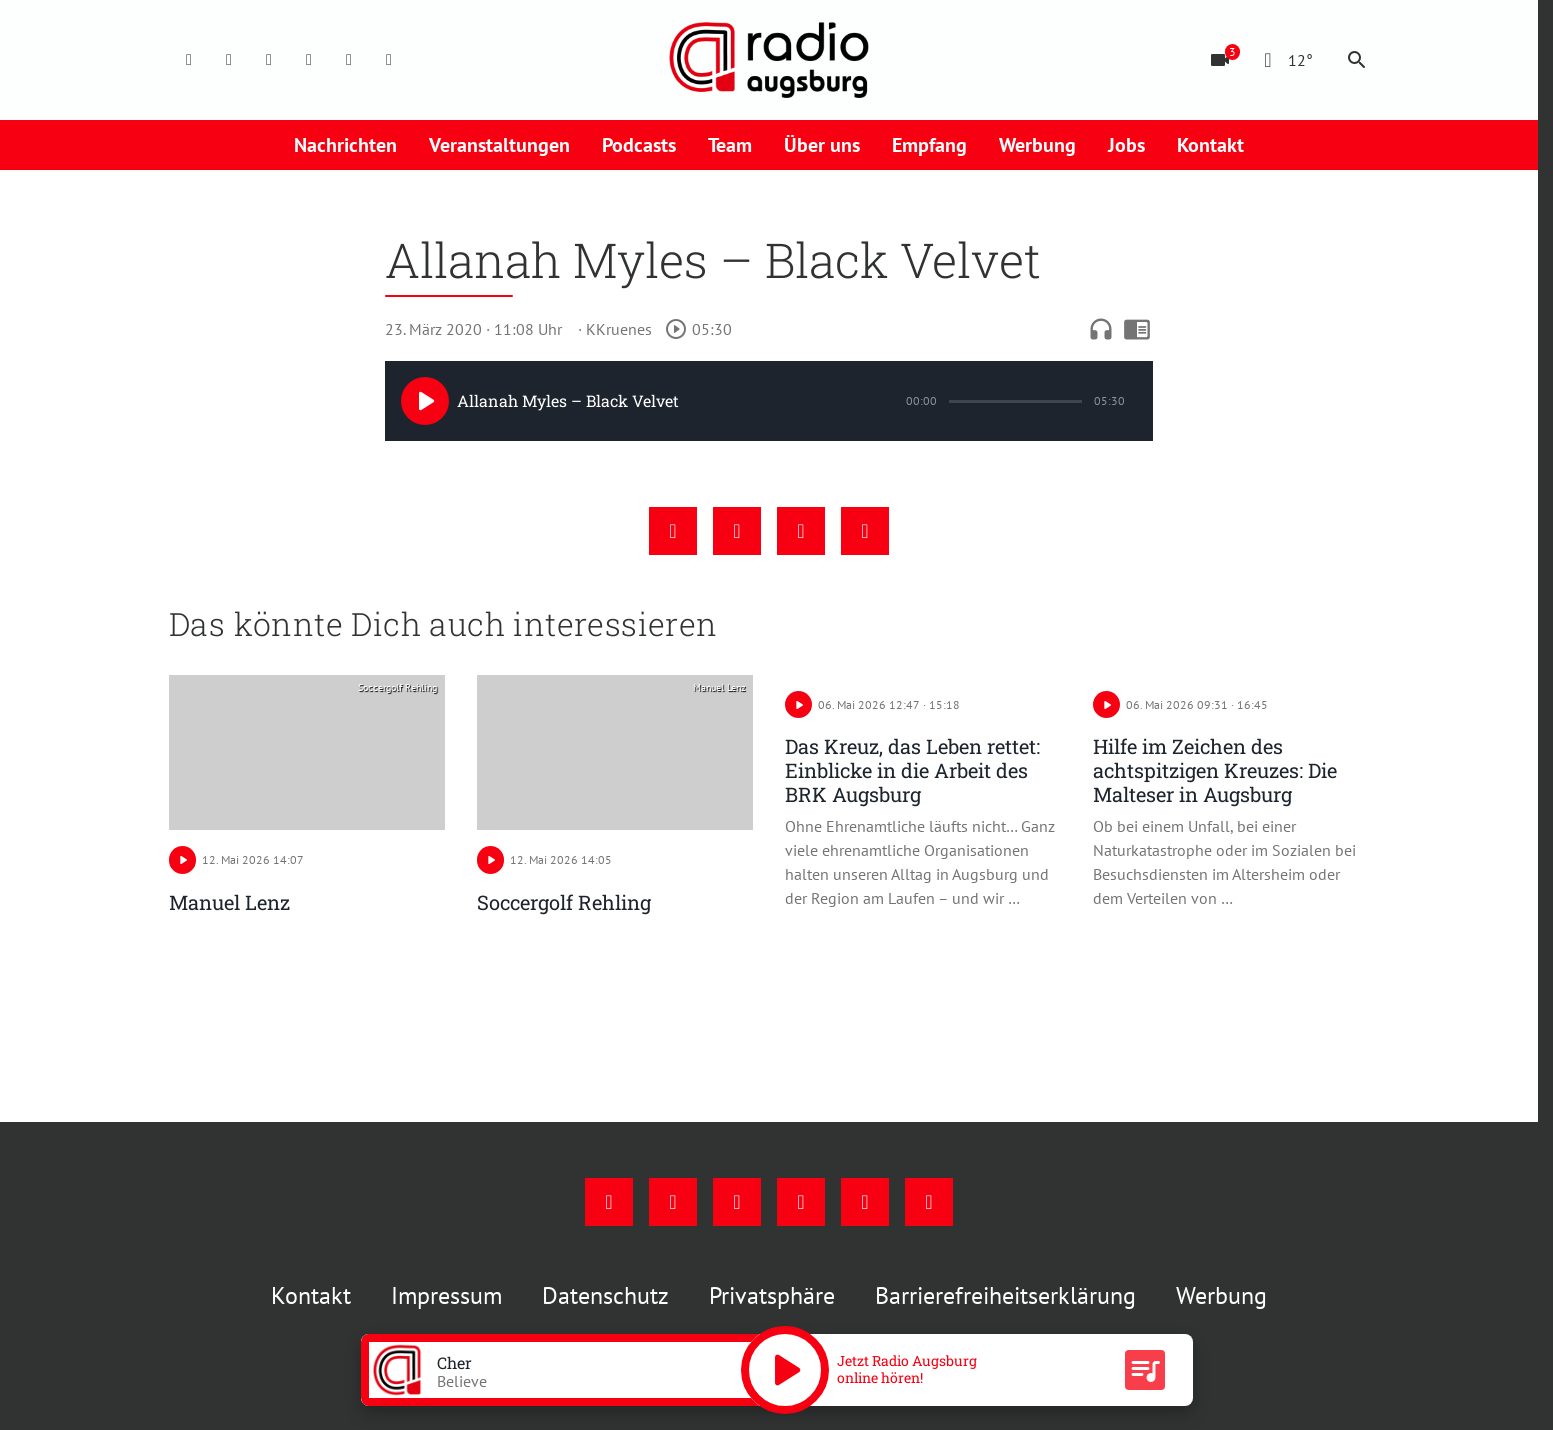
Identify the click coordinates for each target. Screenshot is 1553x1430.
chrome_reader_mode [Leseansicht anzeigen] (1137, 329)
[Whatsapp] (389, 60)
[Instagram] (229, 60)
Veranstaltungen (499, 145)
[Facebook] (189, 60)
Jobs (1126, 145)
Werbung (1037, 145)
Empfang (929, 145)
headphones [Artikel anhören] (1101, 329)
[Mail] (309, 60)
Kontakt (1210, 145)
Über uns (822, 145)
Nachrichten (345, 145)
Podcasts (639, 145)
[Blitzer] (1220, 60)
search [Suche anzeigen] (1357, 60)
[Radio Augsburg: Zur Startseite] (769, 60)
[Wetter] (1284, 60)
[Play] (425, 401)
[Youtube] (269, 60)
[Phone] (349, 60)
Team (730, 145)
